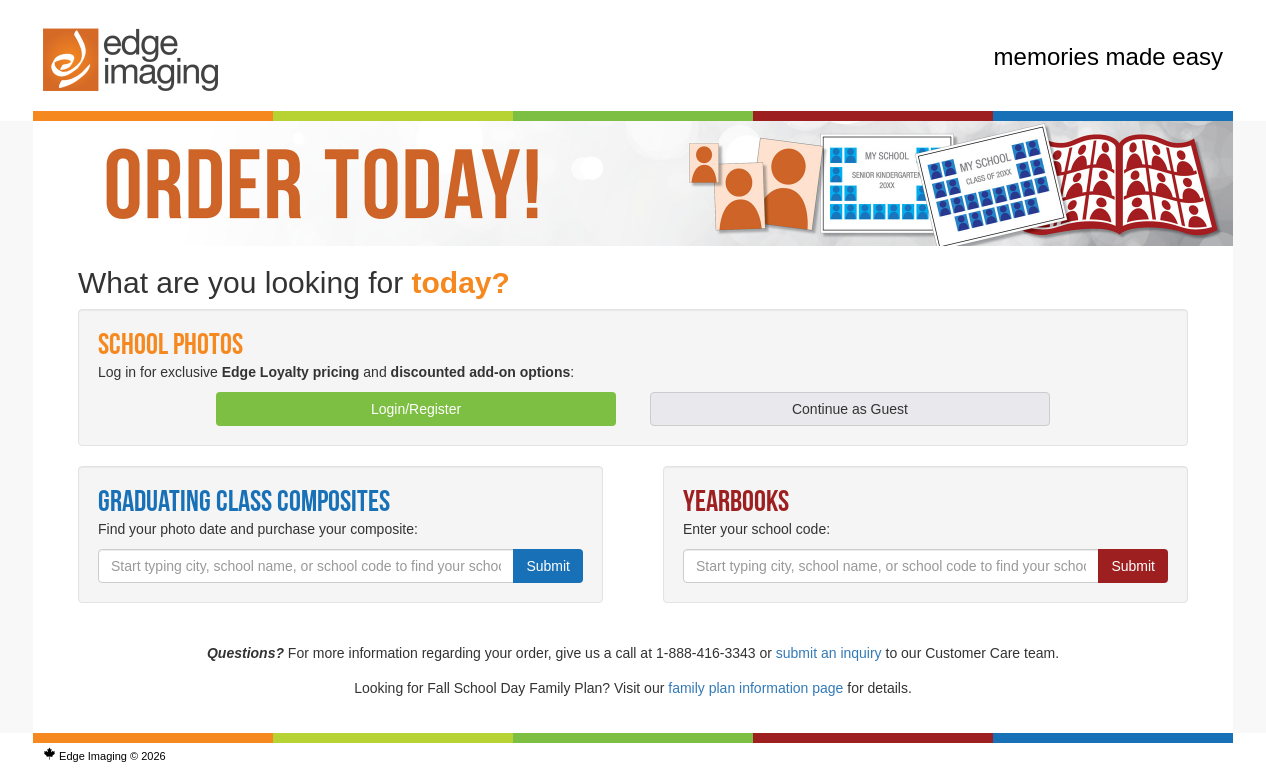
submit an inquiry (829, 653)
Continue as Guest (850, 409)
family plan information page (755, 688)
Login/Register (416, 409)
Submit (548, 566)
